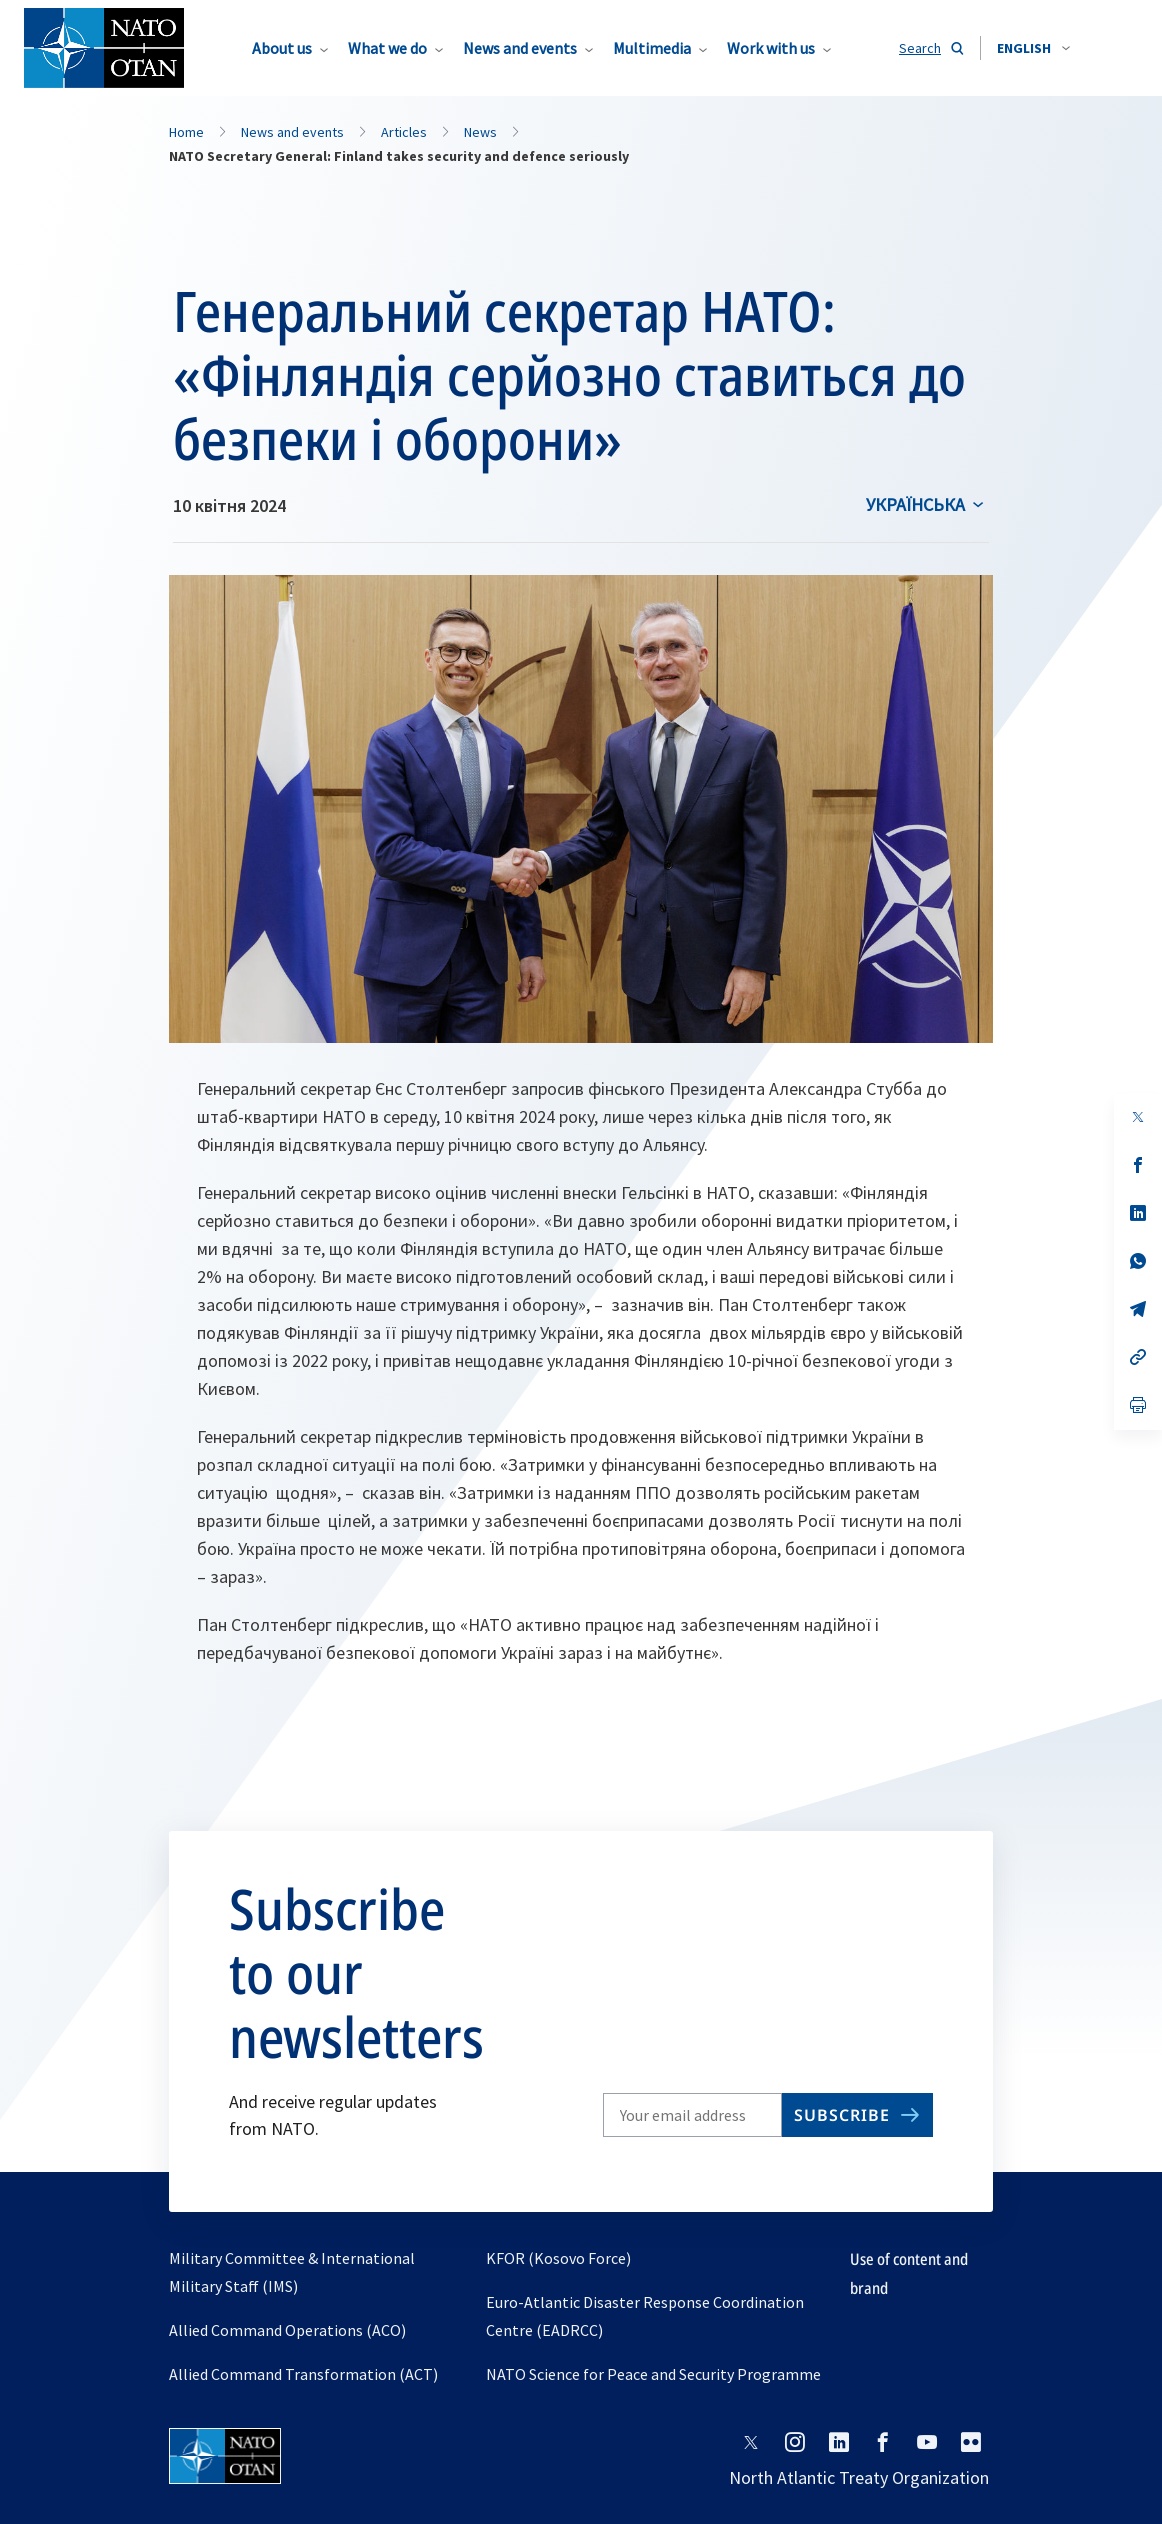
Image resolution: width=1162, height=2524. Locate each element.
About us (282, 48)
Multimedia (652, 48)
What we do (387, 48)
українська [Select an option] (915, 504)
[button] (1033, 48)
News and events (520, 48)
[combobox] (1033, 48)
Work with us (771, 48)
